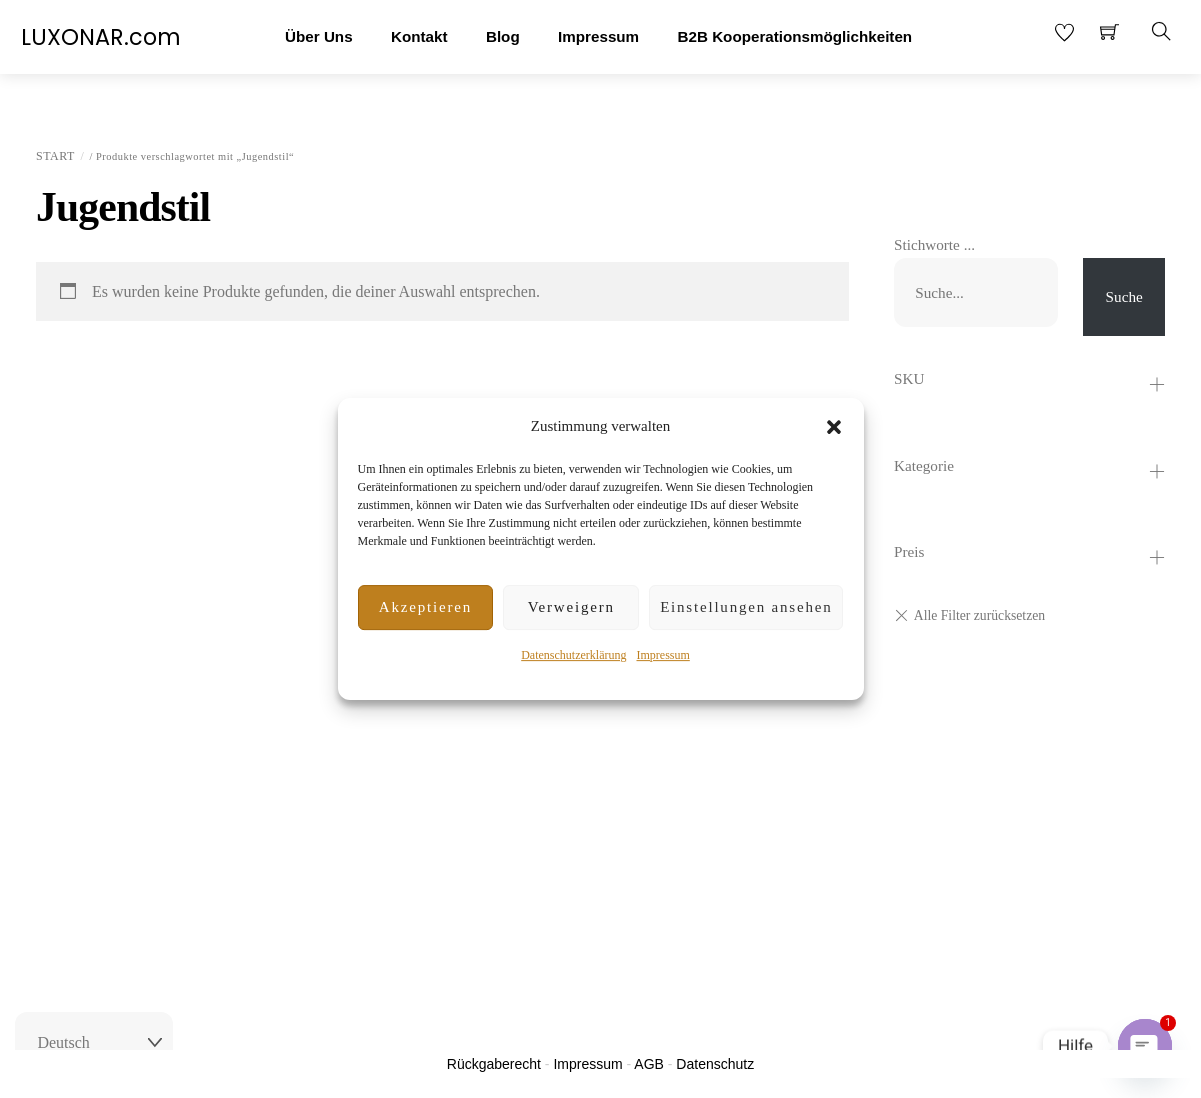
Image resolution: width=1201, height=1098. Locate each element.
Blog (503, 36)
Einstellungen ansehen (746, 607)
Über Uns (319, 36)
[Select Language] (94, 1043)
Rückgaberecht (494, 1064)
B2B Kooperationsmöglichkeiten (795, 36)
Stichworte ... (934, 244)
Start (55, 156)
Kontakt (419, 36)
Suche (1124, 296)
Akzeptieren (425, 607)
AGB (649, 1064)
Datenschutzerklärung (573, 655)
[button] (834, 427)
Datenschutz (715, 1064)
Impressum (662, 655)
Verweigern (571, 607)
